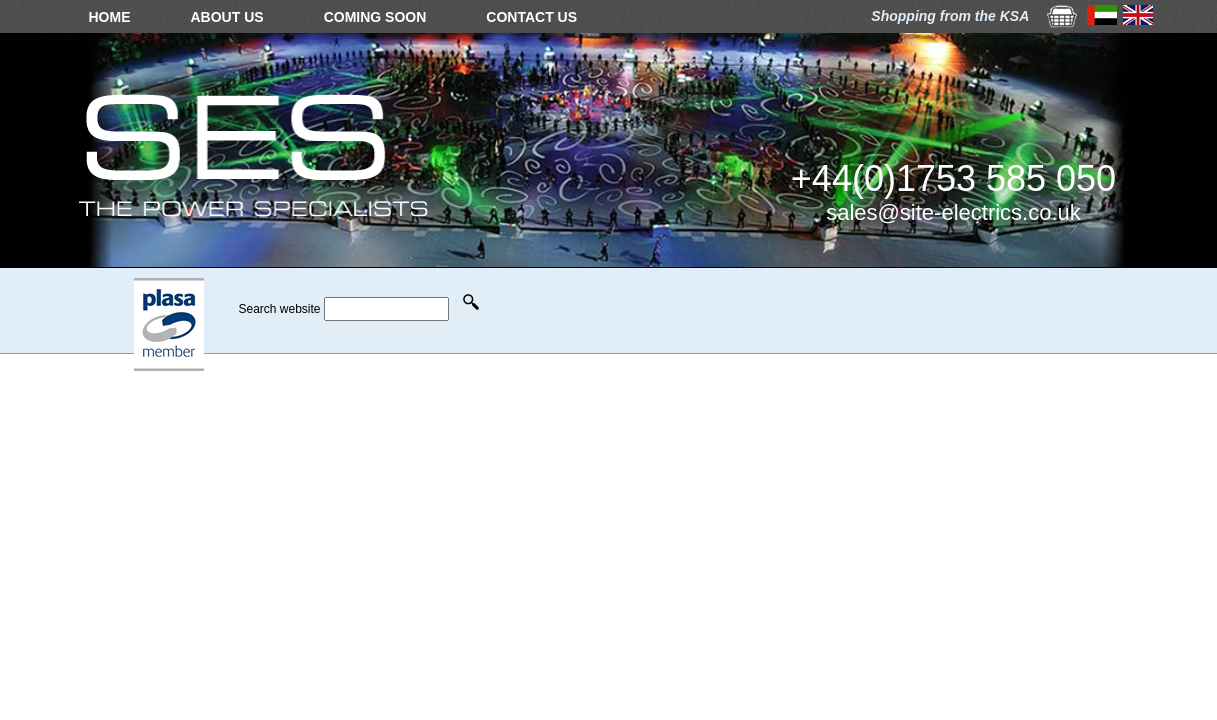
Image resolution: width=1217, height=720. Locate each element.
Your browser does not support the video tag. (609, 308)
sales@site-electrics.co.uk (953, 212)
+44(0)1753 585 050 (953, 178)
